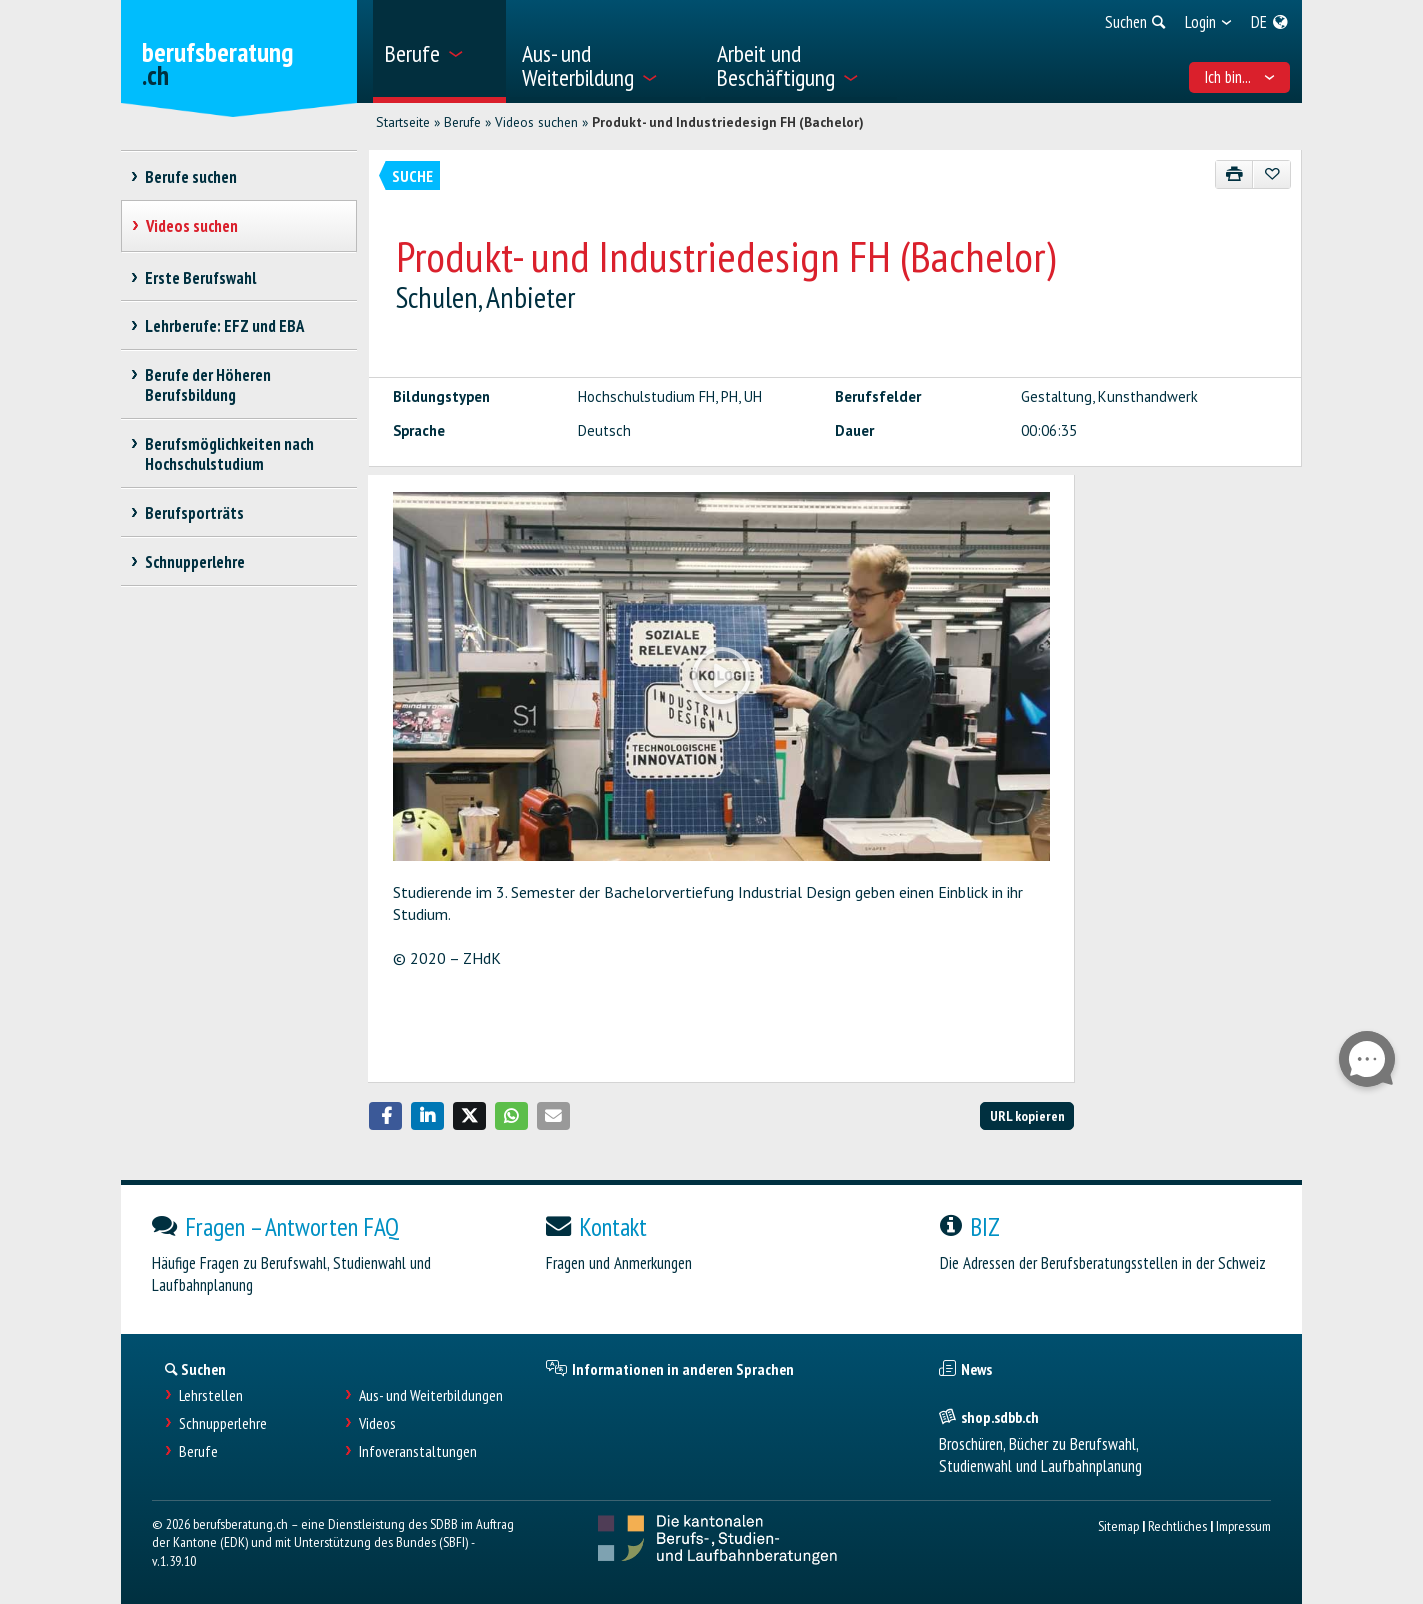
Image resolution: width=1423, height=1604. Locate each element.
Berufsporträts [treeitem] (195, 513)
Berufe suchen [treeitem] (191, 177)
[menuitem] (439, 51)
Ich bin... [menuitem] (1239, 77)
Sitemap (1118, 1525)
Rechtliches (1177, 1525)
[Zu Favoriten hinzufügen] (1271, 174)
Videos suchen (536, 122)
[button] (386, 1116)
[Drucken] (1234, 174)
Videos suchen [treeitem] (192, 226)
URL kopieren (1027, 1115)
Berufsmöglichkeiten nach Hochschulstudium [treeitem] (230, 454)
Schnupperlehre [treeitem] (195, 562)
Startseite (403, 122)
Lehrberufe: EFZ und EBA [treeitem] (225, 326)
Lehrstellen (211, 1395)
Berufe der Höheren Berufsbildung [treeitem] (208, 385)
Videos (377, 1423)
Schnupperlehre (223, 1423)
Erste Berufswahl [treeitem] (201, 278)
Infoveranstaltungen (418, 1451)
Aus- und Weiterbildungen (431, 1395)
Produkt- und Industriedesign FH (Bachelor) (728, 122)
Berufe (462, 122)
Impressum (1243, 1525)
